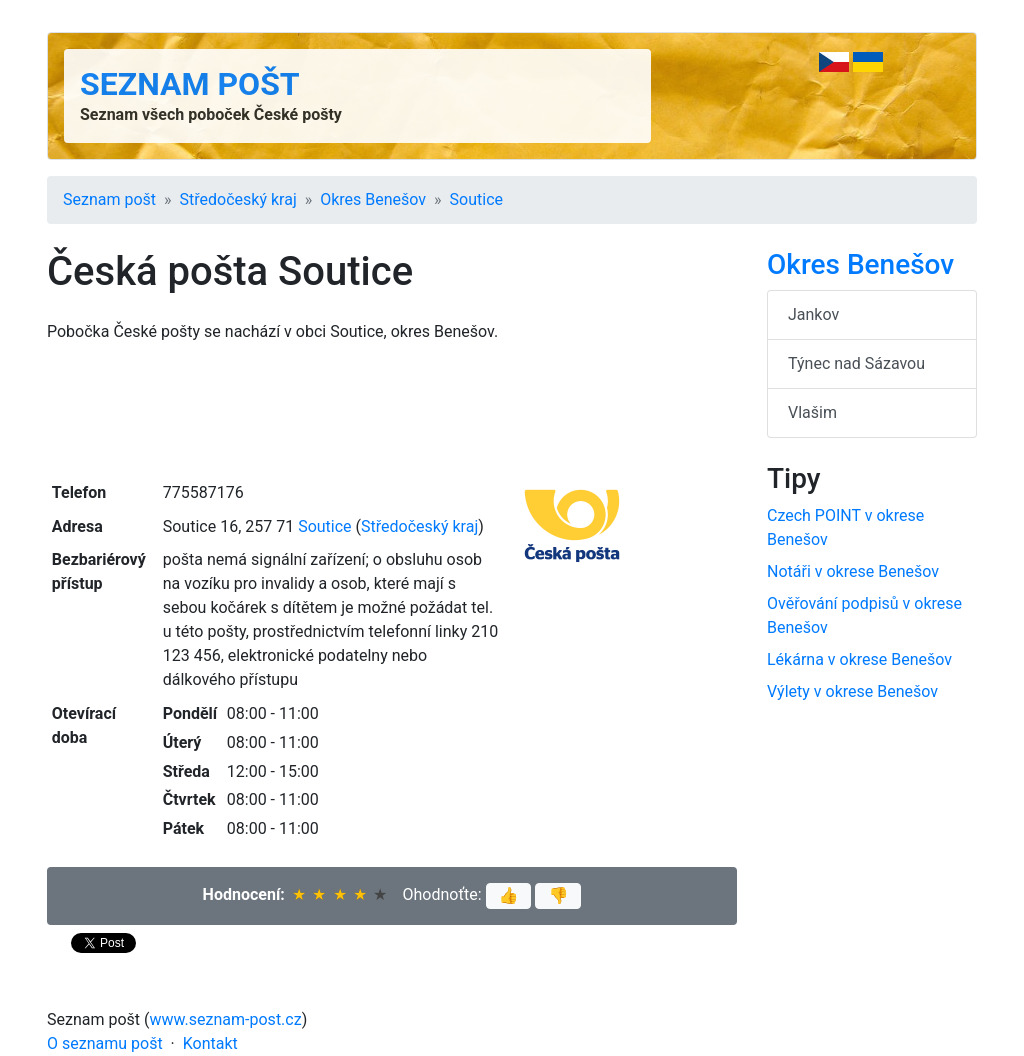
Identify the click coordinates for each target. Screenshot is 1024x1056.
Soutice (476, 199)
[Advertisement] (392, 410)
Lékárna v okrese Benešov (859, 659)
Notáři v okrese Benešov (853, 571)
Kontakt (210, 1043)
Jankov (813, 314)
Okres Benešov (373, 199)
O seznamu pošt (105, 1043)
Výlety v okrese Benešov (852, 691)
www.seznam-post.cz (226, 1019)
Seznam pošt (190, 84)
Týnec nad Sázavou (856, 363)
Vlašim (812, 412)
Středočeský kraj (238, 199)
